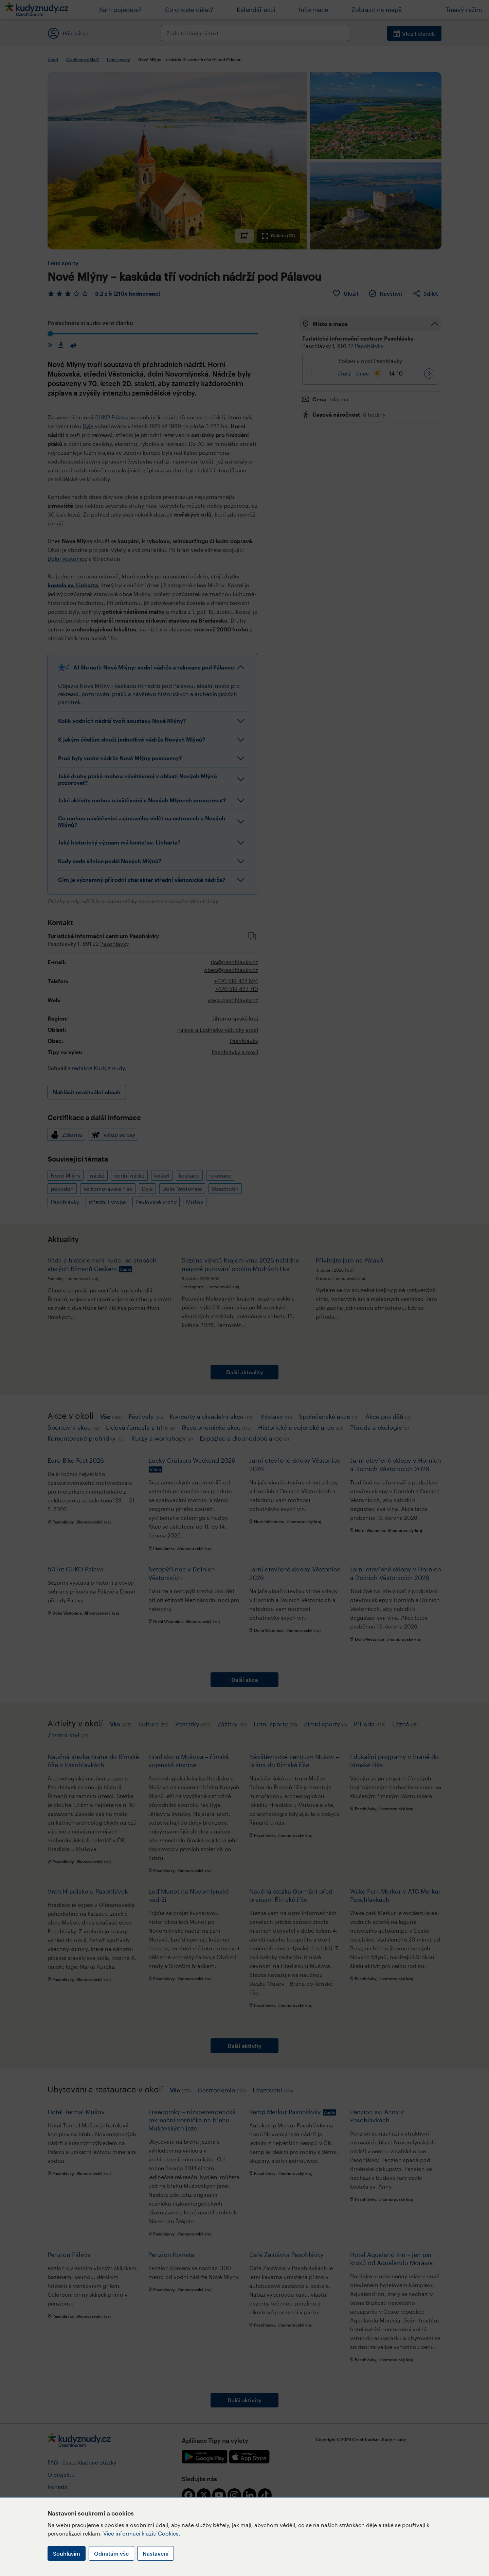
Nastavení (155, 2553)
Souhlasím (66, 2553)
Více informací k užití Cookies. (141, 2533)
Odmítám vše (111, 2553)
